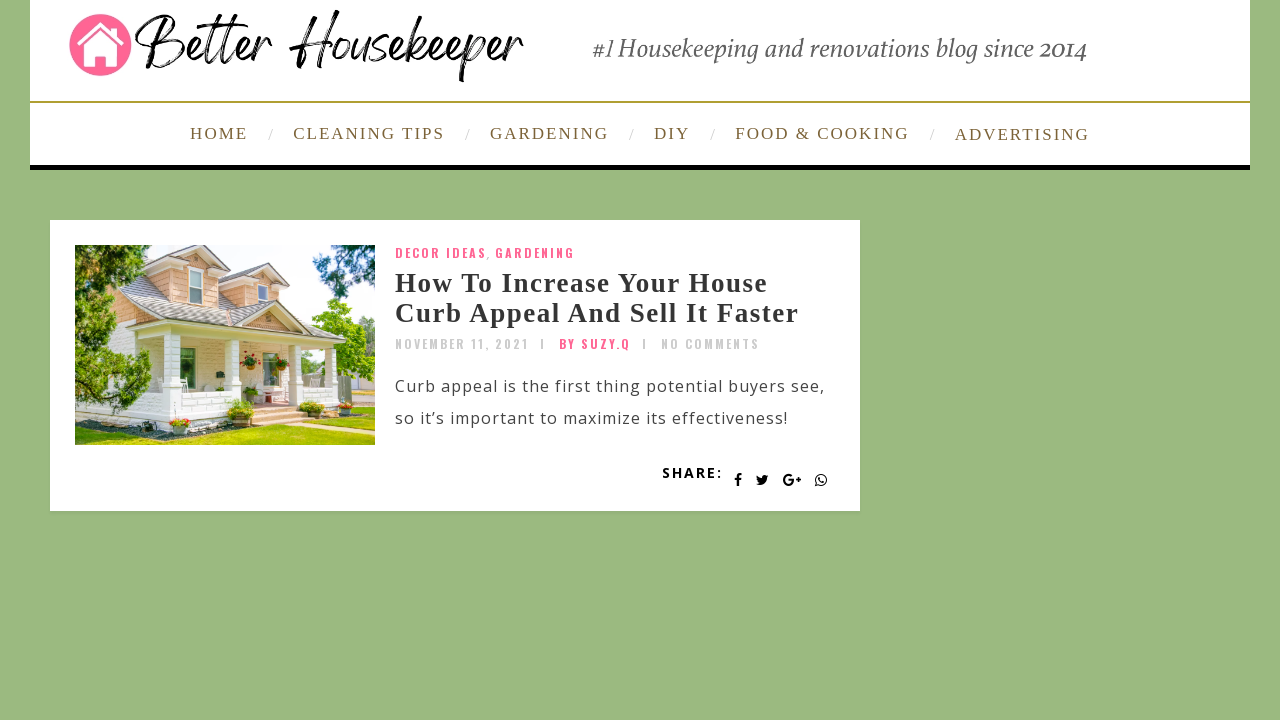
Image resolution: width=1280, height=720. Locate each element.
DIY (672, 133)
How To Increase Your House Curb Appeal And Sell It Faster (597, 298)
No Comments (710, 343)
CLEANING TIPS (369, 133)
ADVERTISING (1022, 134)
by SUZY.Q (595, 343)
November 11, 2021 (462, 343)
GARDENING (549, 133)
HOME (219, 133)
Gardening (535, 252)
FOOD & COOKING (822, 133)
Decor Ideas (441, 252)
